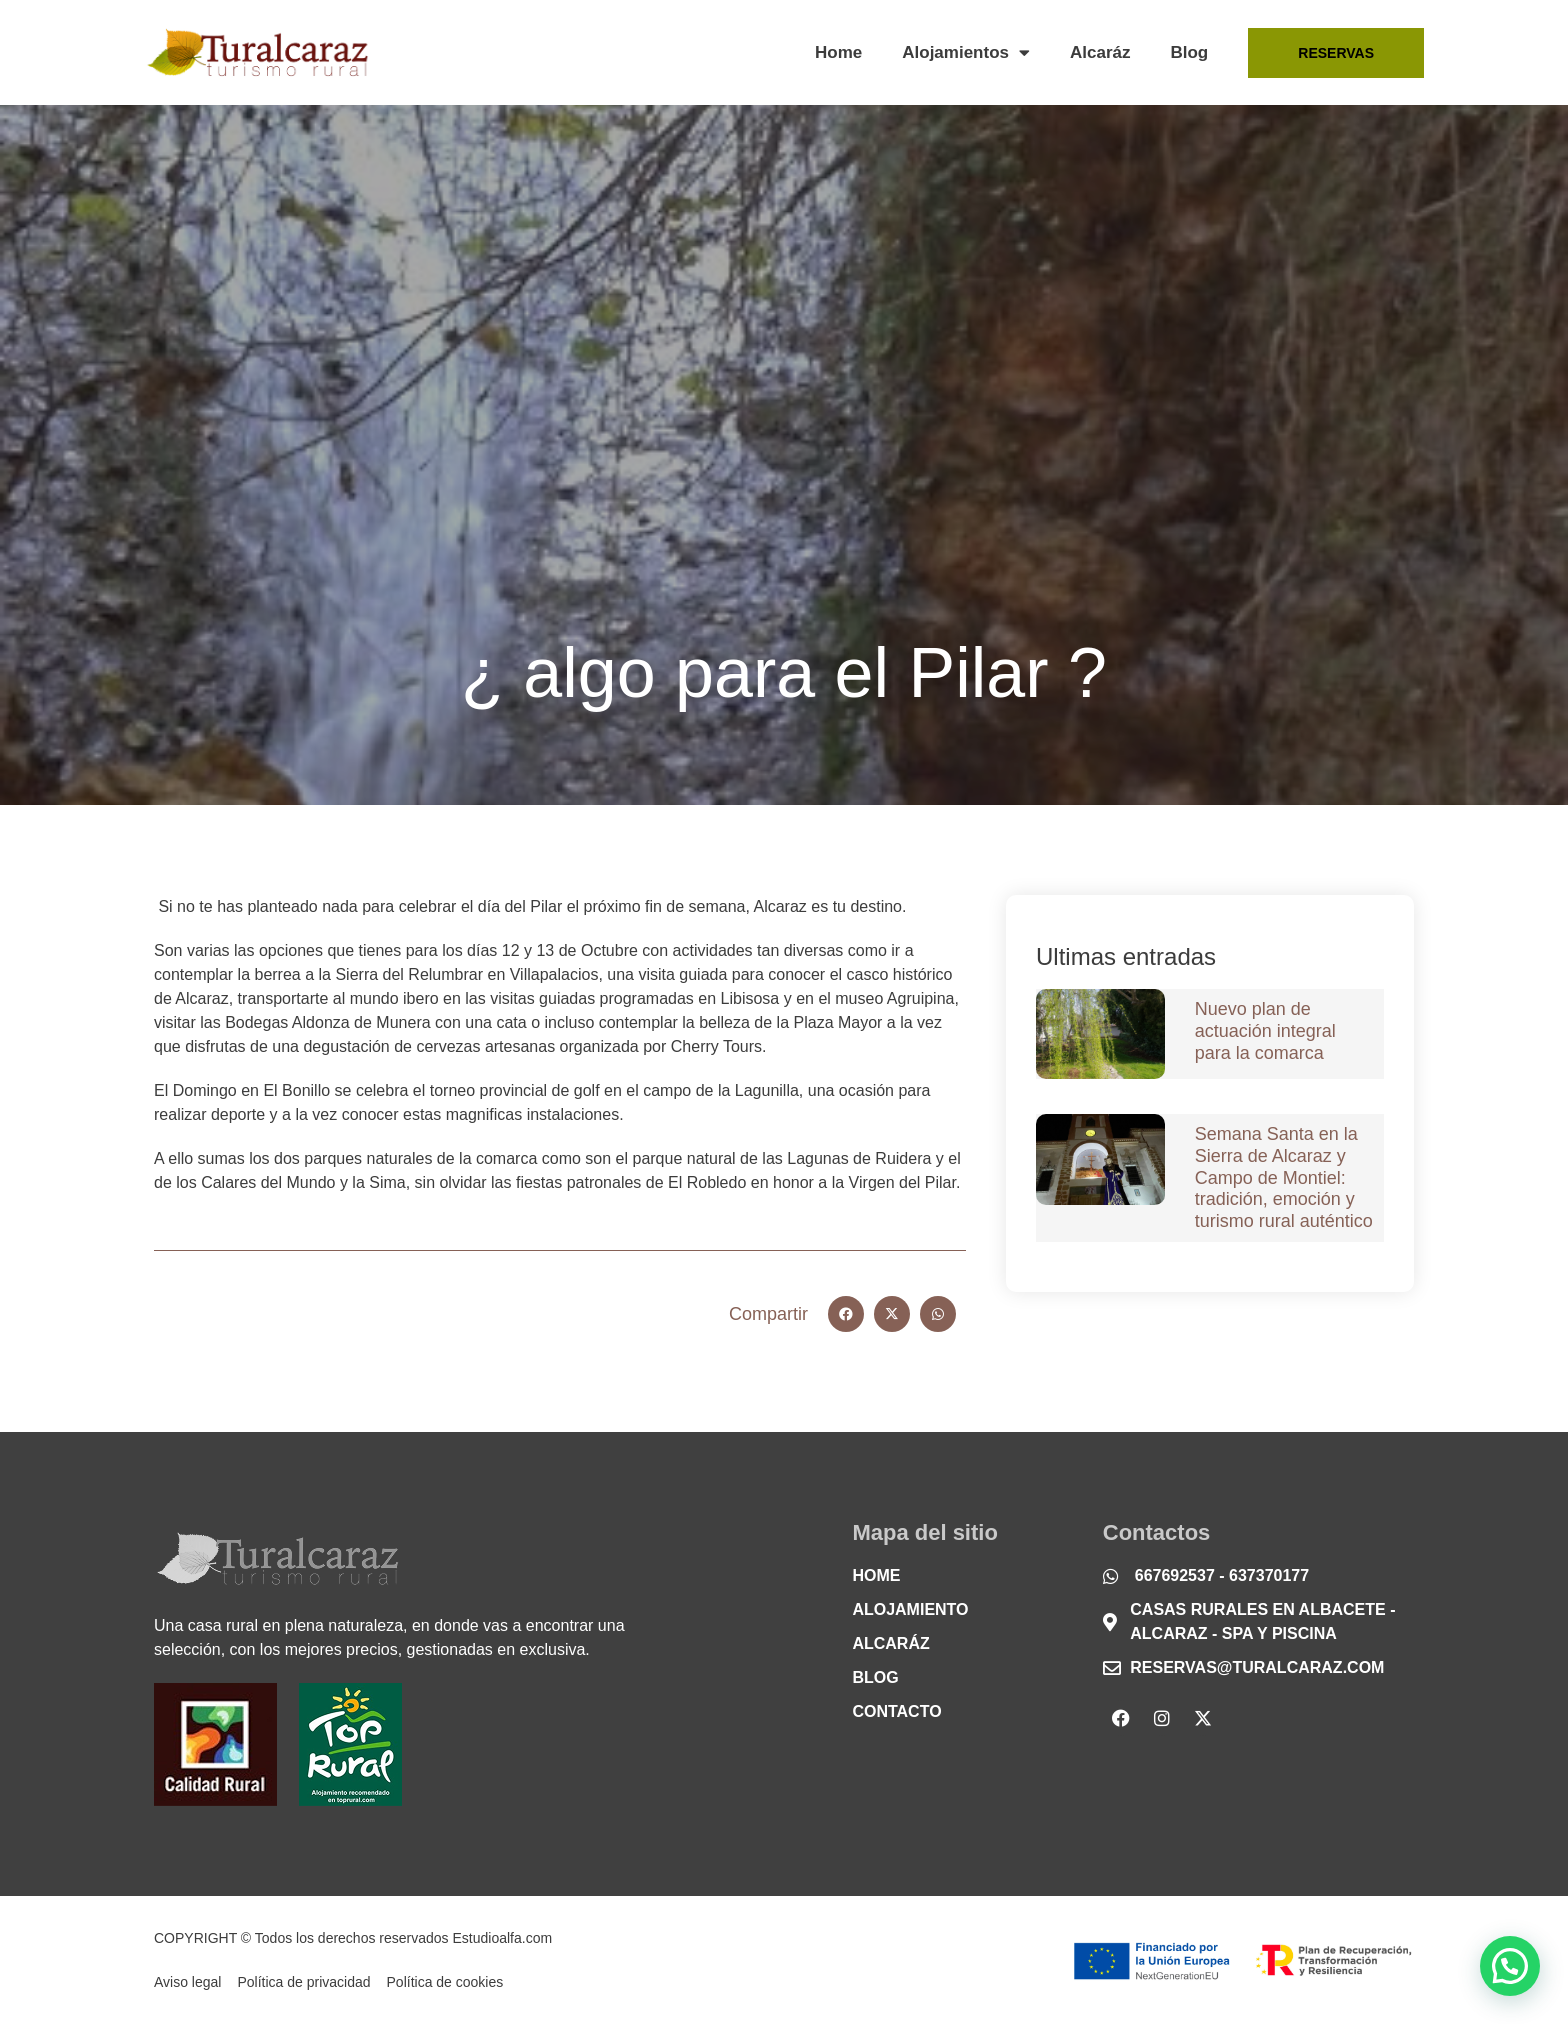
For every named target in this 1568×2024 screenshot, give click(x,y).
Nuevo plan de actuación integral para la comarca (1265, 1030)
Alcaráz (1100, 52)
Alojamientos (966, 52)
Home (838, 52)
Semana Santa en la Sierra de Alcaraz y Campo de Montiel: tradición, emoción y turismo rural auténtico (1284, 1177)
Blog (1189, 52)
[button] (846, 1314)
